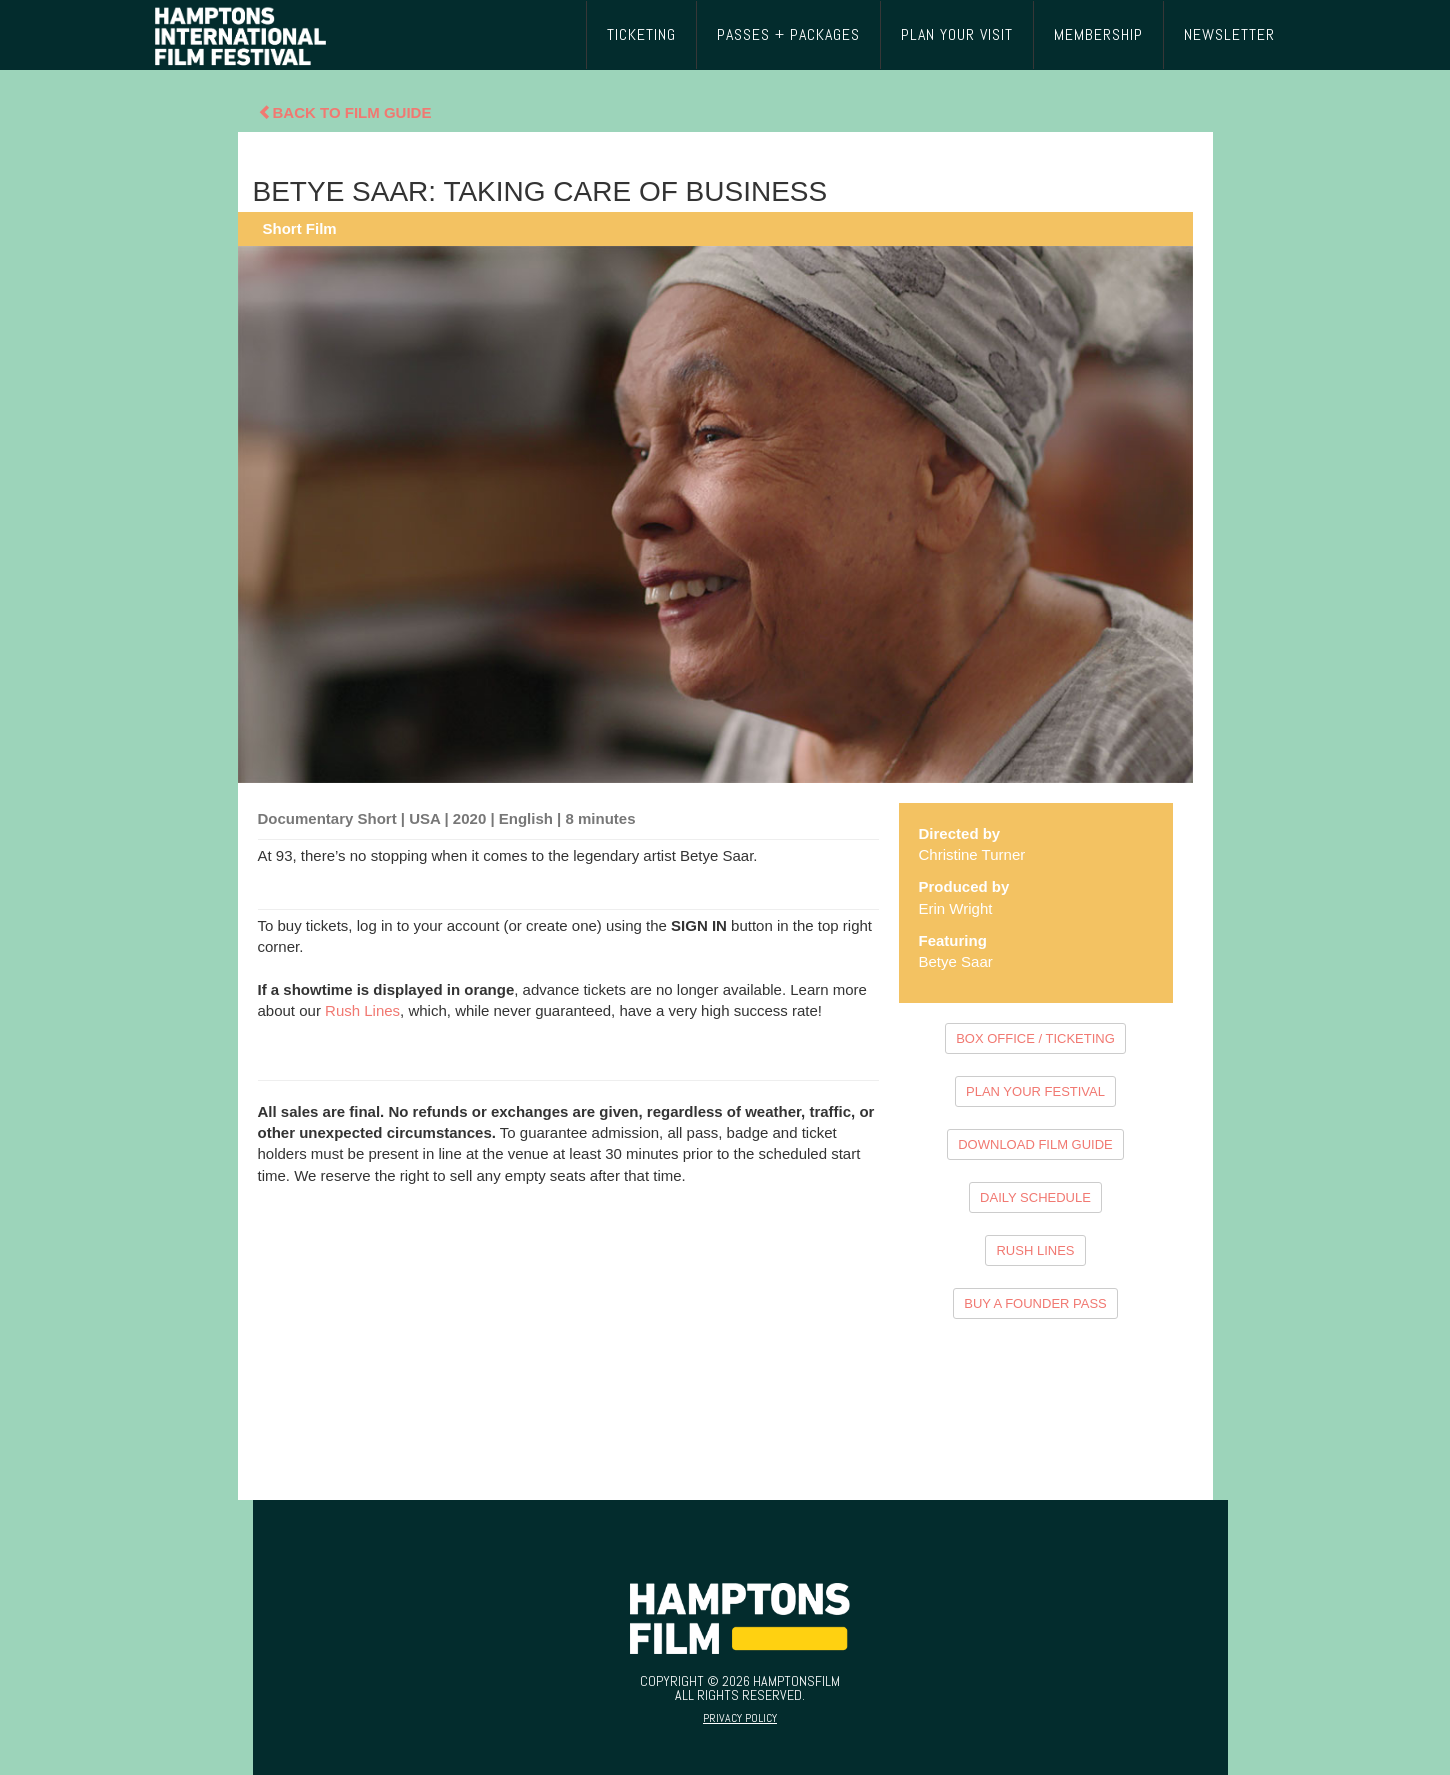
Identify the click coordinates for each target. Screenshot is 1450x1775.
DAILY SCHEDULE (1035, 1197)
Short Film (300, 228)
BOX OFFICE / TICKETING (1035, 1038)
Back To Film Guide (345, 112)
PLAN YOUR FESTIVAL (1035, 1091)
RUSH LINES (1035, 1250)
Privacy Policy (740, 1718)
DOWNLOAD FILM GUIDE (1035, 1144)
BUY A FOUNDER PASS (1035, 1303)
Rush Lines (362, 1010)
